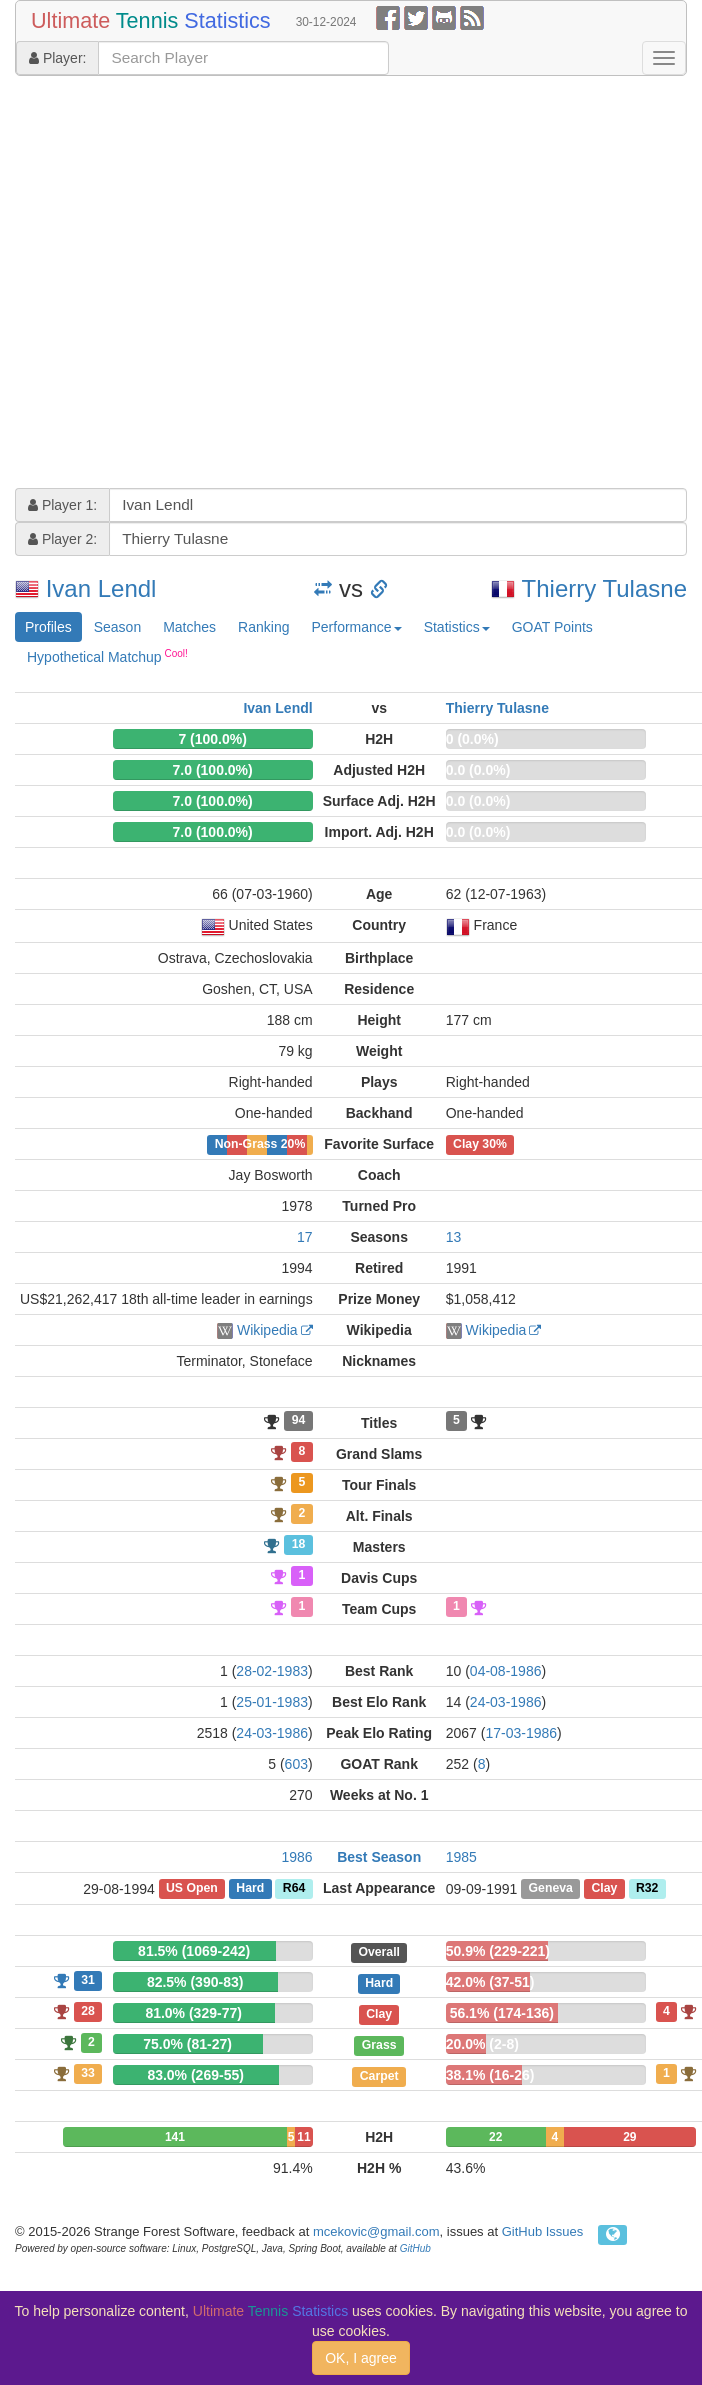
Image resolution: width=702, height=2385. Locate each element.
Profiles (48, 627)
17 (305, 1237)
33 (88, 2073)
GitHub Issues (543, 2231)
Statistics (457, 627)
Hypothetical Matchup (107, 656)
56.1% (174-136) (502, 2013)
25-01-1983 (272, 1702)
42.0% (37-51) (490, 1982)
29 (629, 2137)
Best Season (379, 1857)
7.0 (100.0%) (213, 770)
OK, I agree (361, 2358)
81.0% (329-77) (193, 2013)
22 (495, 2137)
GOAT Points (552, 627)
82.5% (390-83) (195, 1982)
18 (299, 1545)
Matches (189, 627)
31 (88, 1980)
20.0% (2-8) (482, 2044)
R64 (294, 1889)
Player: (57, 58)
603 (296, 1764)
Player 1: (62, 505)
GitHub (415, 2248)
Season (117, 627)
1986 (296, 1857)
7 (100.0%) (212, 739)
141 (175, 2137)
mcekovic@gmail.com (376, 2231)
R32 (647, 1889)
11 (303, 2137)
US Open (192, 1889)
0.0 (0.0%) (478, 770)
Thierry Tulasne (604, 588)
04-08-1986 (506, 1671)
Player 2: (62, 539)
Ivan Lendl (101, 588)
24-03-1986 (506, 1702)
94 (299, 1421)
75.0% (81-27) (187, 2044)
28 (88, 2011)
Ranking (263, 627)
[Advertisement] (188, 284)
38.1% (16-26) (490, 2075)
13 (454, 1237)
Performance (356, 627)
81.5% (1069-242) (194, 1951)
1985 (461, 1857)
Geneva (551, 1889)
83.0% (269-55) (195, 2075)
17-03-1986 (521, 1733)
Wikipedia (267, 1330)
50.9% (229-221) (498, 1951)
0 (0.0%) (472, 739)
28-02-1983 (272, 1671)
